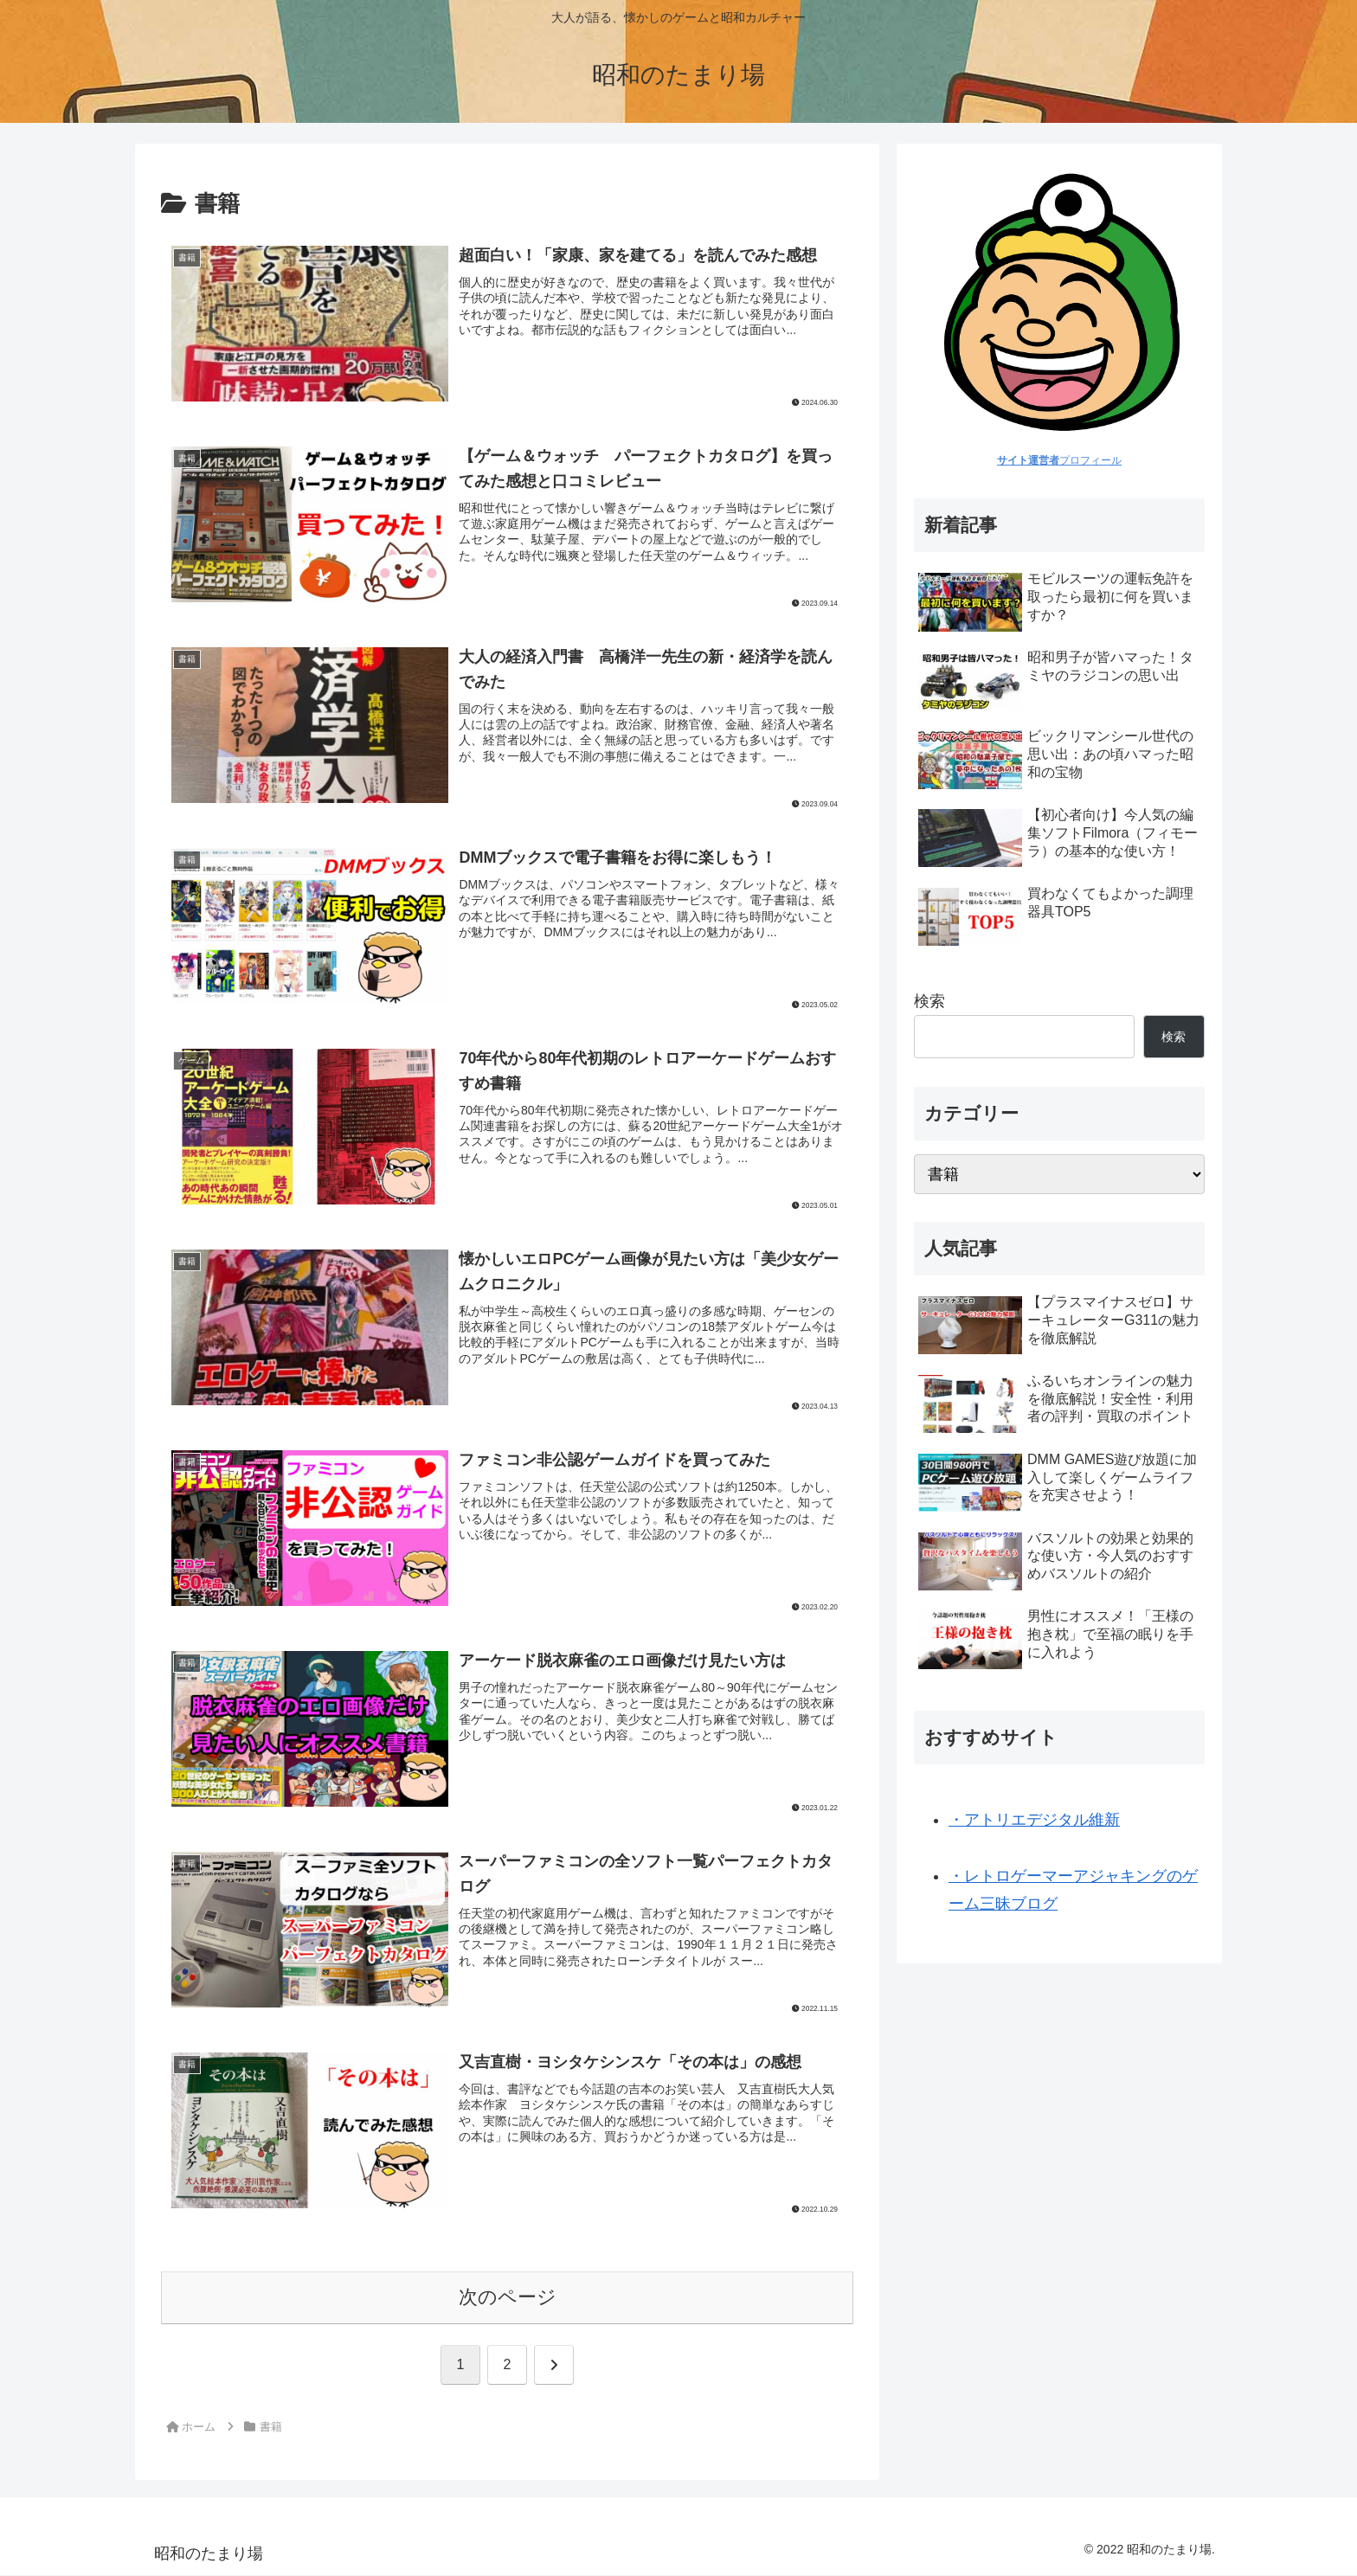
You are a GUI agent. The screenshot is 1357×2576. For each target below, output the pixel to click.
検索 (929, 1001)
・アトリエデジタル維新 (1034, 1819)
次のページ (507, 2298)
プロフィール (1059, 460)
